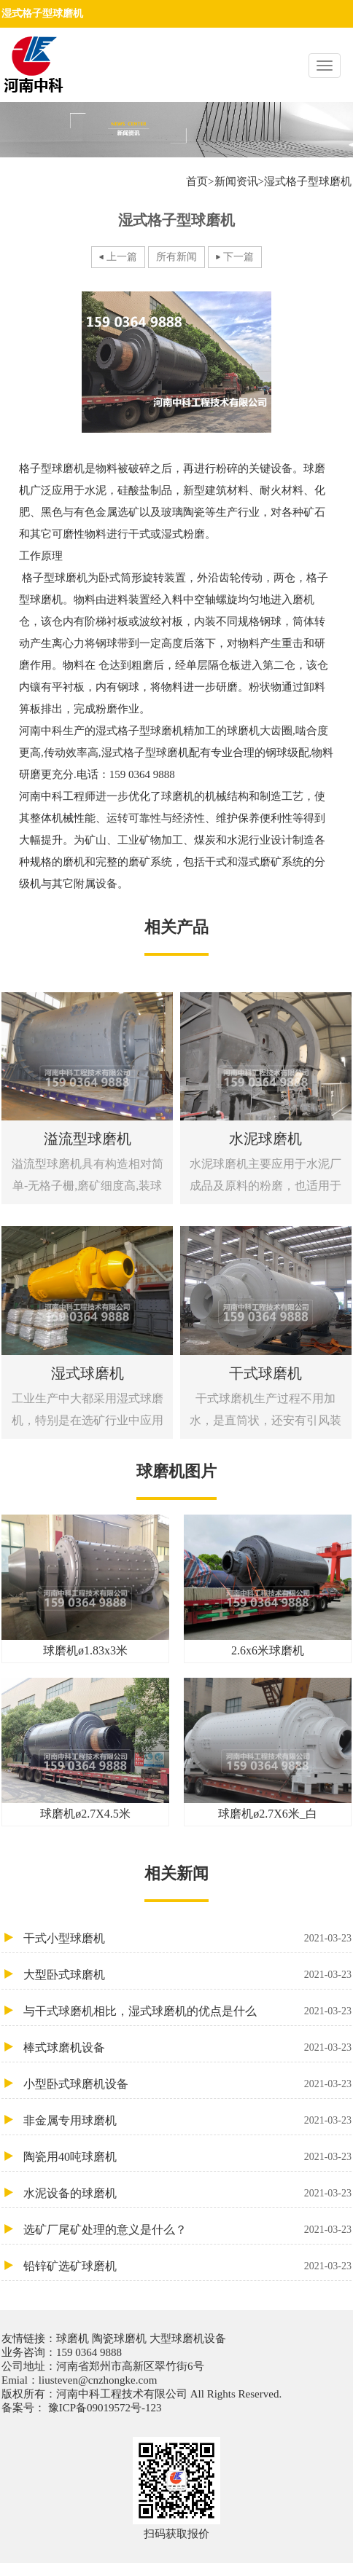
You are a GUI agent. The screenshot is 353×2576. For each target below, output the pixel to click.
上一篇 (121, 256)
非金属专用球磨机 (187, 2120)
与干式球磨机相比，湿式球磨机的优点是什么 (187, 2011)
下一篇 (238, 256)
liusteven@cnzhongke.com (98, 2380)
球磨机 (74, 2338)
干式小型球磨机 (187, 1938)
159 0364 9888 (89, 2352)
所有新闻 (176, 256)
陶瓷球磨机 (119, 2338)
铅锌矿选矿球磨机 (187, 2266)
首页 (197, 181)
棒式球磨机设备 (187, 2047)
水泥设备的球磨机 (187, 2193)
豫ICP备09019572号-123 (103, 2408)
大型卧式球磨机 (187, 1974)
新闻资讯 (236, 181)
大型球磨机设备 (186, 2338)
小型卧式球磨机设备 (187, 2084)
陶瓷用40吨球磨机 (187, 2157)
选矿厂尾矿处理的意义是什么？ (187, 2229)
